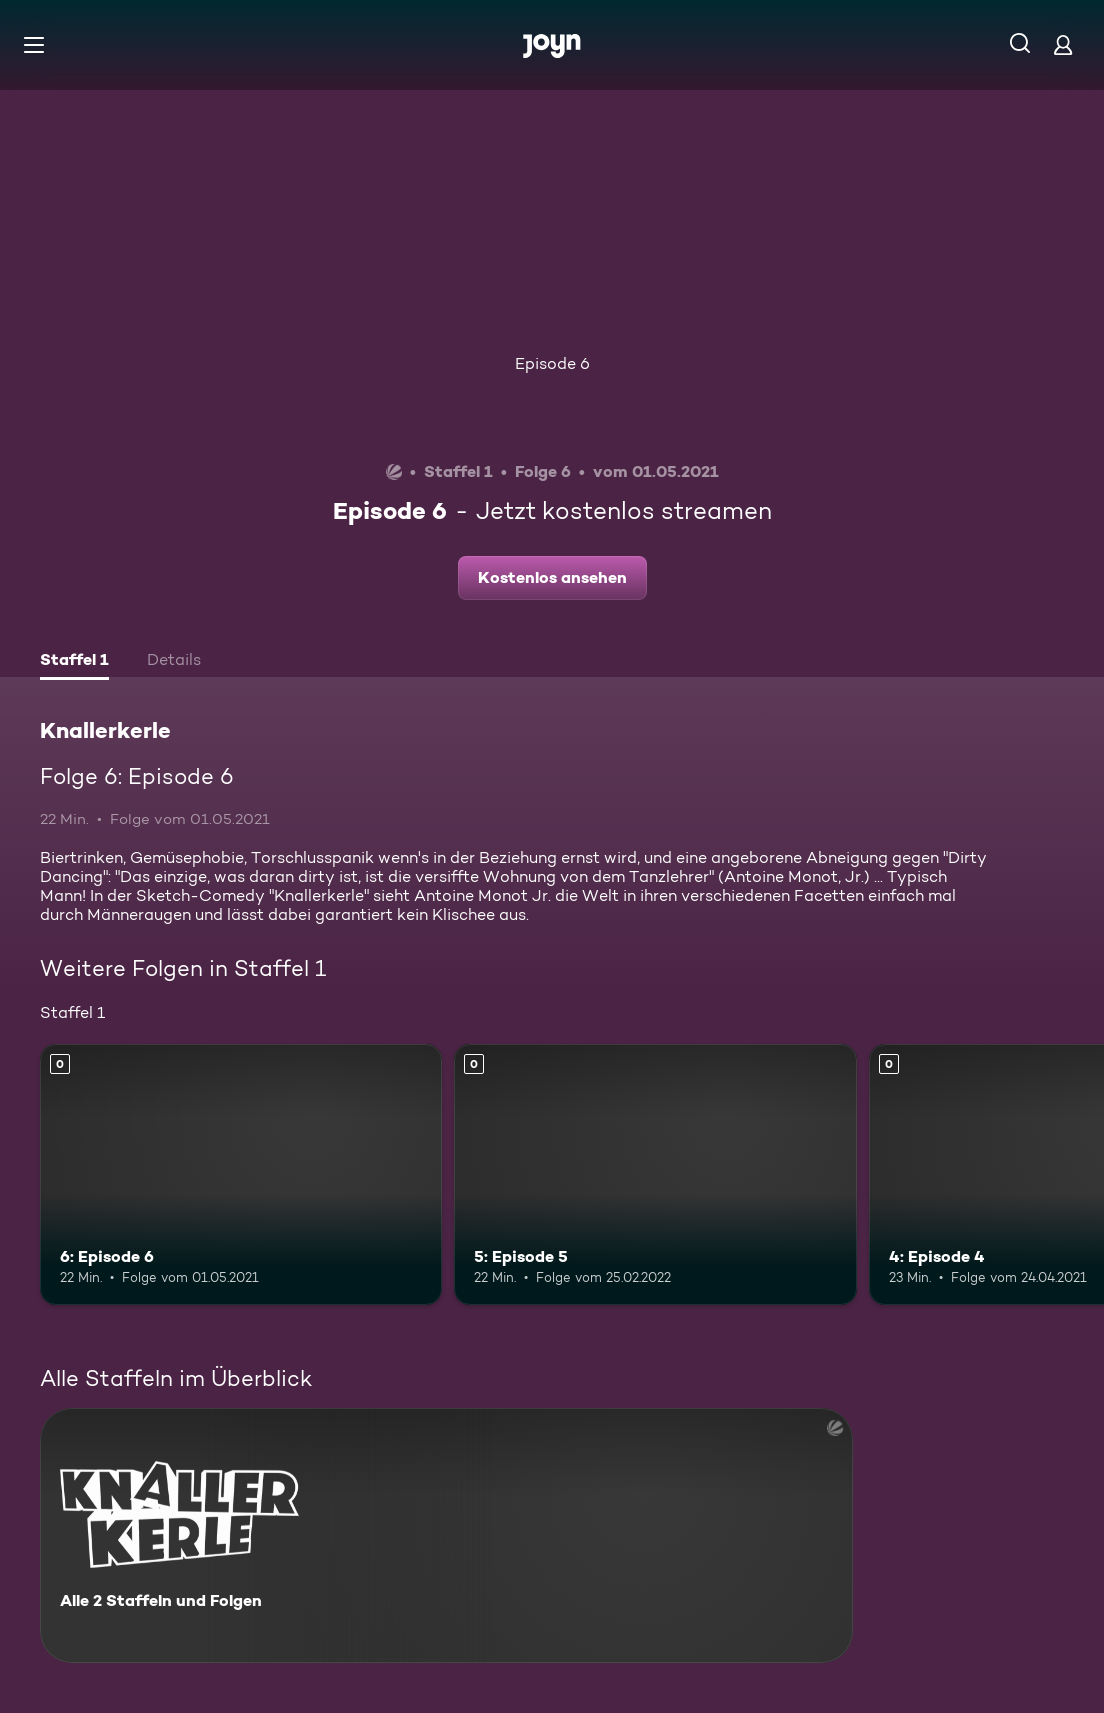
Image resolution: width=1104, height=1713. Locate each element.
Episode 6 (552, 363)
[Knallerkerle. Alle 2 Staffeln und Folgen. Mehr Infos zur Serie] (446, 1535)
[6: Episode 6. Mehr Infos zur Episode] (241, 1175)
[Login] (1063, 44)
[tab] (74, 662)
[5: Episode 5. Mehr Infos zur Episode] (655, 1175)
